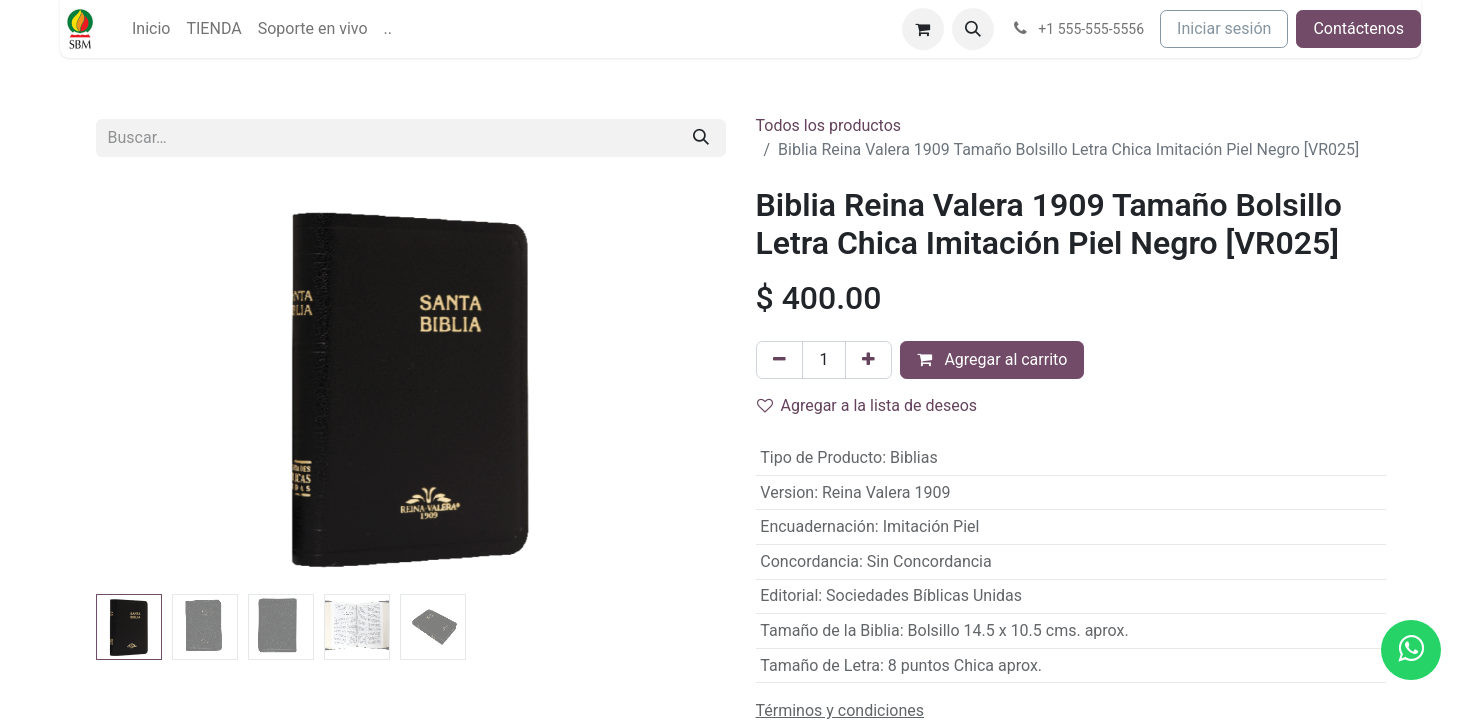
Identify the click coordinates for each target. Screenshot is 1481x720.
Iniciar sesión (1224, 28)
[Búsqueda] (701, 138)
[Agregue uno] (868, 360)
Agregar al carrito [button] (992, 359)
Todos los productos (829, 125)
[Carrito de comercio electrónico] (923, 29)
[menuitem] (151, 29)
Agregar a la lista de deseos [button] (867, 405)
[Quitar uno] (779, 360)
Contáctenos (1358, 28)
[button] (973, 29)
